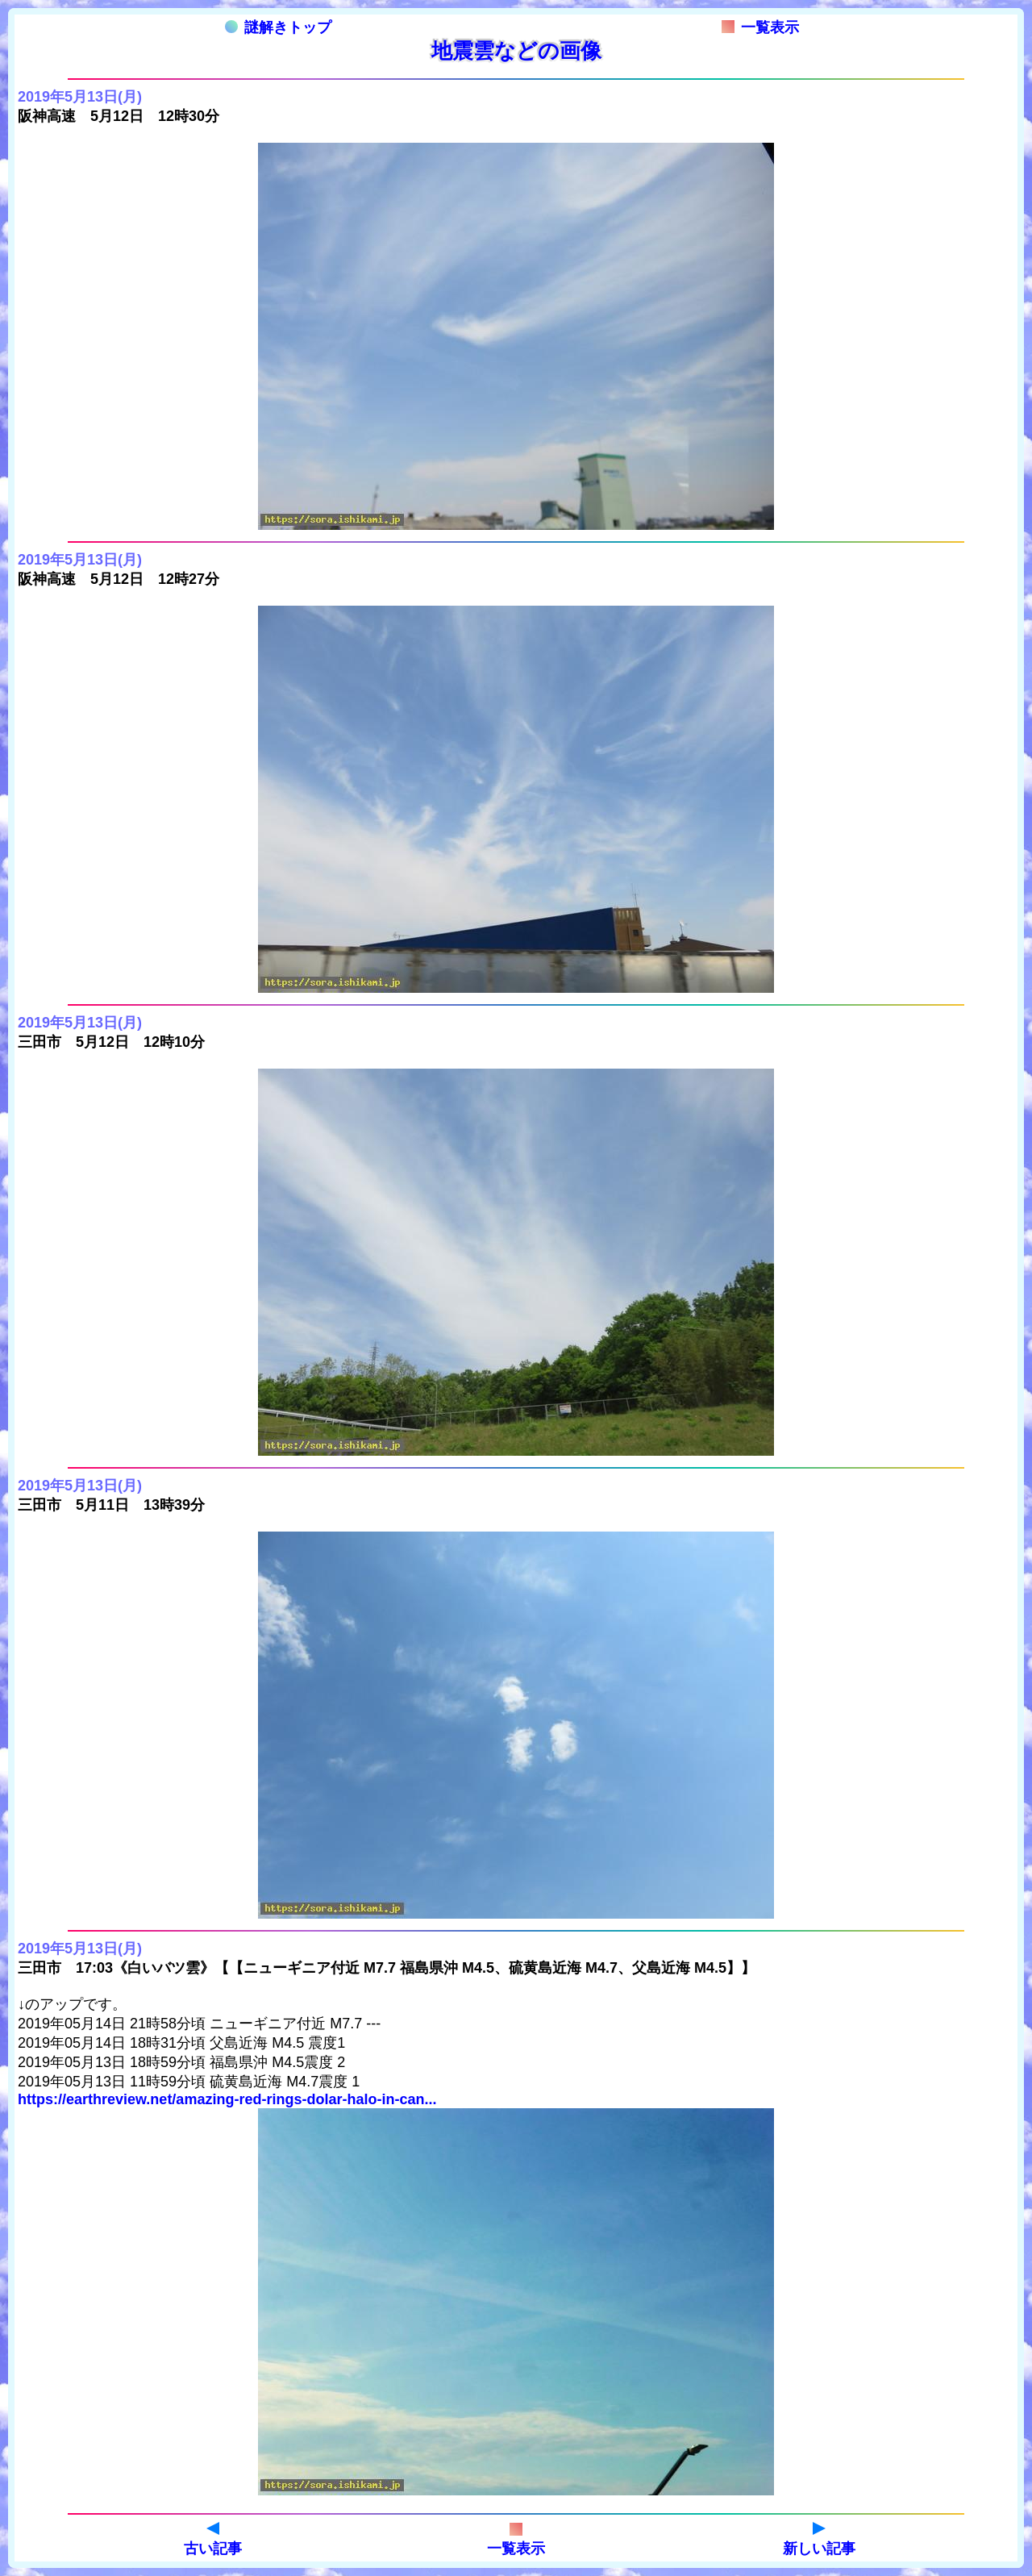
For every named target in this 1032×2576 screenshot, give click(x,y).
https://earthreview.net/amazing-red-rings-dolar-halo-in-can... (227, 2099)
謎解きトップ (278, 27)
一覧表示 (760, 27)
